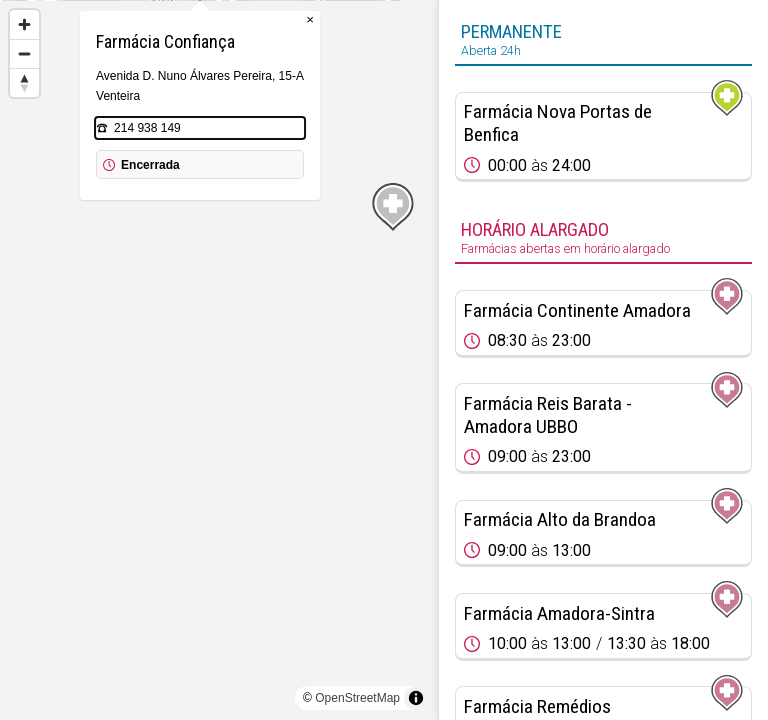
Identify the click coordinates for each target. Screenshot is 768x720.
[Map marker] (219, 336)
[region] (219, 360)
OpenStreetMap (357, 698)
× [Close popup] (329, 119)
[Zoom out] (24, 53)
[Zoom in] (24, 24)
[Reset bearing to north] (24, 82)
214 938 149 (166, 228)
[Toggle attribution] (416, 698)
